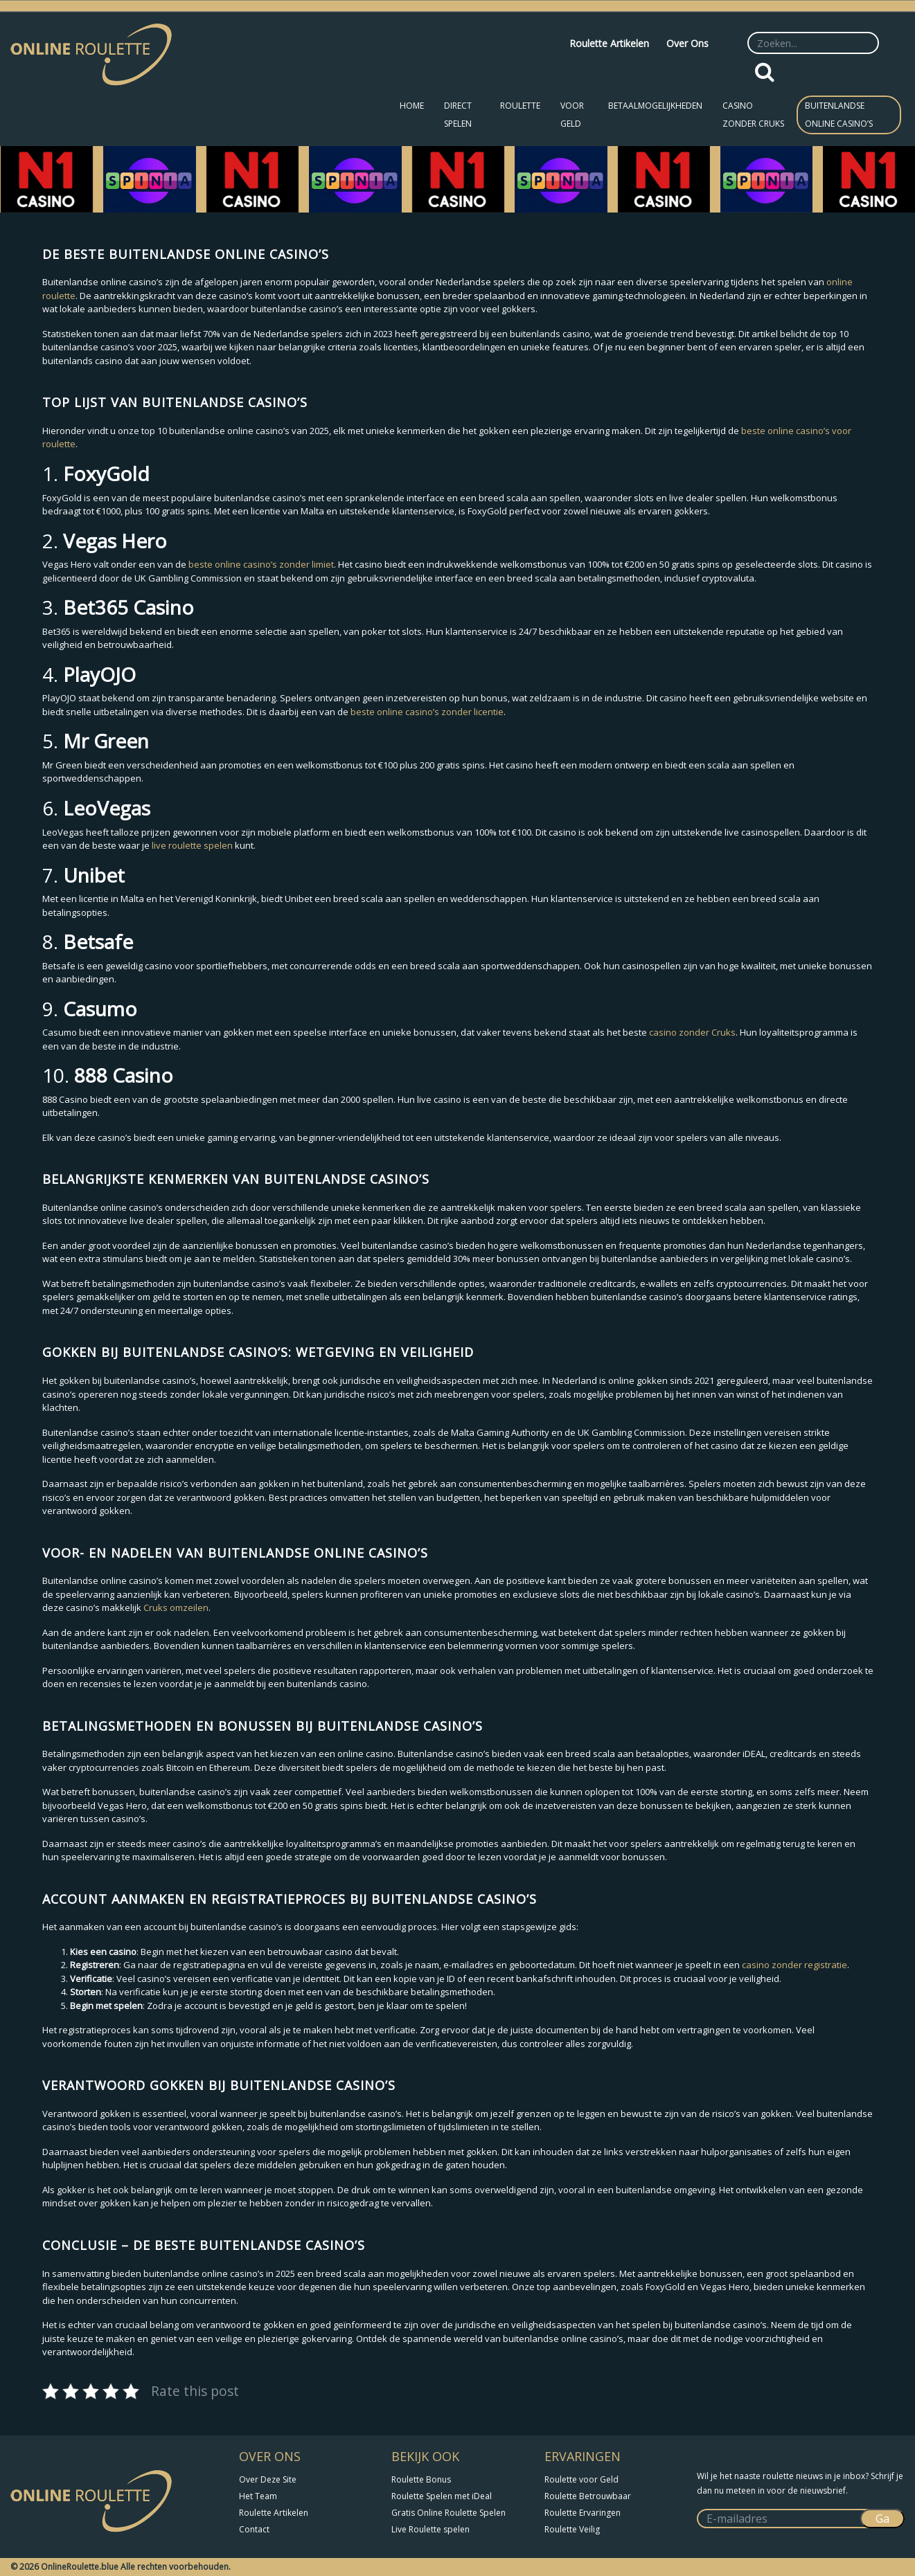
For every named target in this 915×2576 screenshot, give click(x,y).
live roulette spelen (192, 845)
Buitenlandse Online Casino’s (839, 114)
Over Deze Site (267, 2479)
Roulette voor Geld (581, 2479)
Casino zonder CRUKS (753, 114)
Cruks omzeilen (175, 1607)
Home (412, 105)
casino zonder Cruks (692, 1032)
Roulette (520, 105)
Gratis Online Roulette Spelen (448, 2513)
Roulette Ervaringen (582, 2513)
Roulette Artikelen (609, 43)
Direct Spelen (458, 114)
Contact (254, 2529)
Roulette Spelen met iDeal (441, 2496)
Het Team (258, 2496)
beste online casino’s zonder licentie (427, 711)
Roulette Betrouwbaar (587, 2496)
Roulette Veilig (572, 2529)
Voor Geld (572, 114)
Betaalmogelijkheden (655, 105)
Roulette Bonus (421, 2479)
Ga (882, 2518)
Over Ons (687, 43)
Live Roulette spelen (430, 2529)
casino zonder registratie (794, 1964)
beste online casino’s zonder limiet (261, 564)
